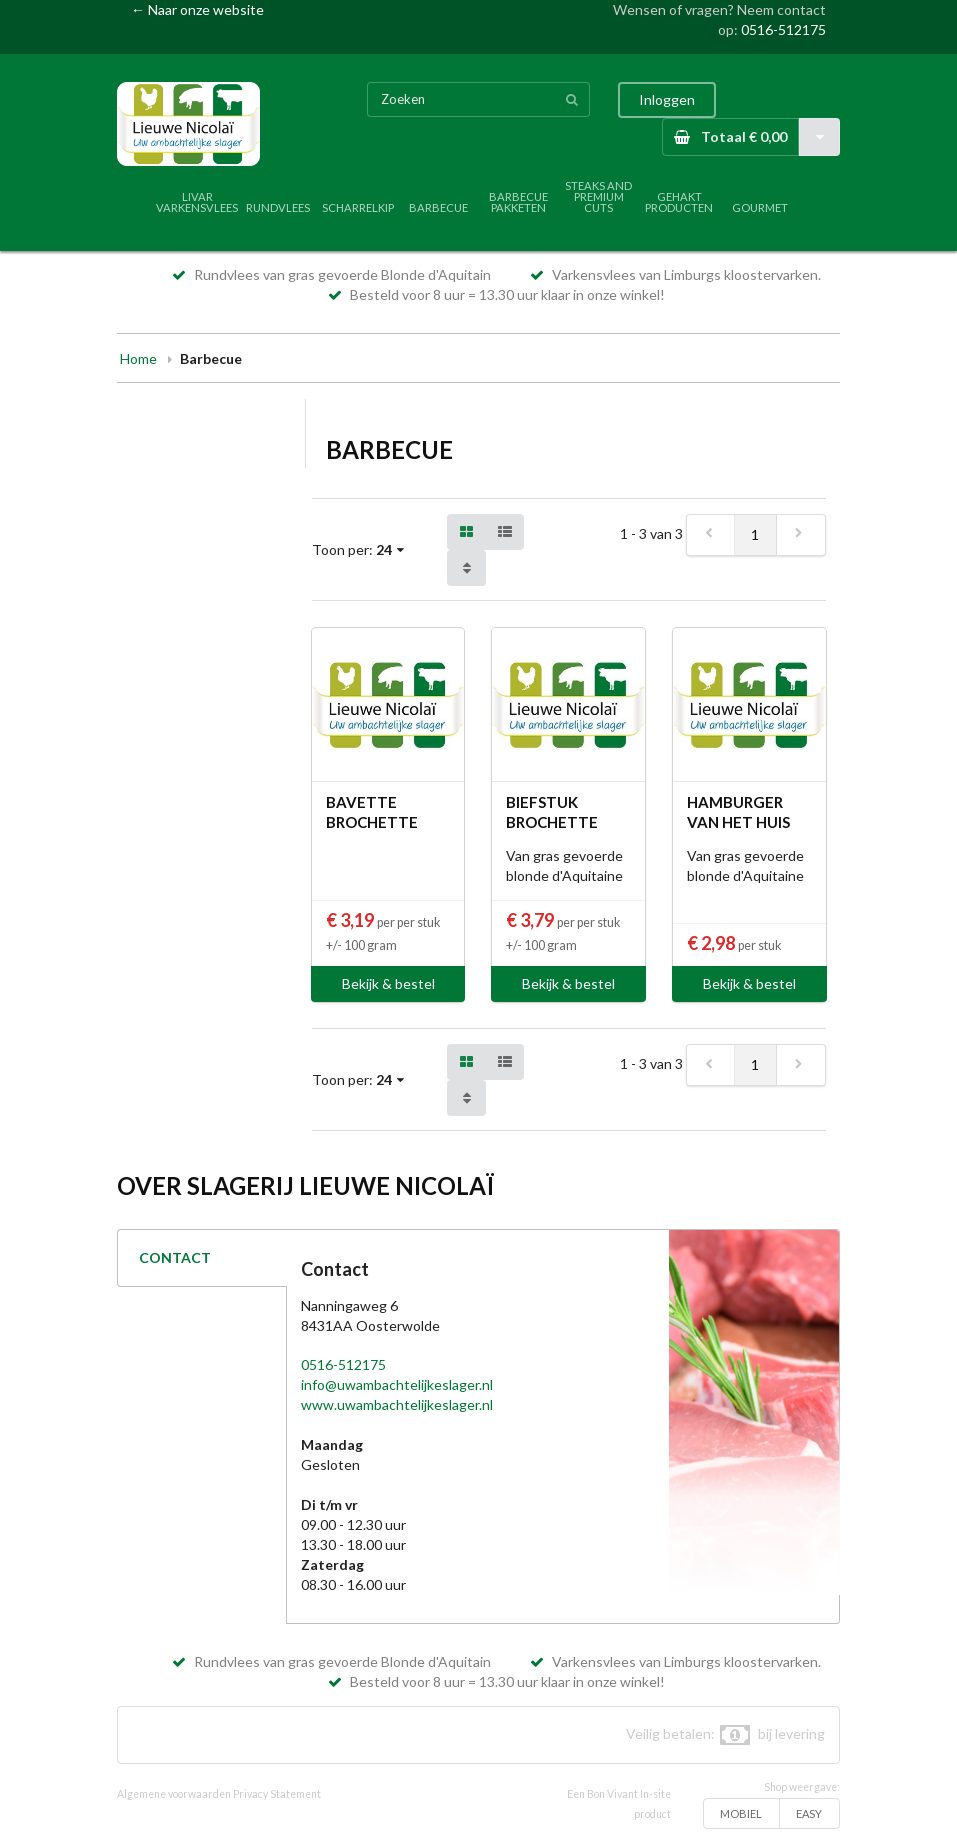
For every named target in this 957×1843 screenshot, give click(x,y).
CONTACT (175, 1257)
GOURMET (760, 207)
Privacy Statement (277, 1794)
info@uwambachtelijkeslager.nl (397, 1384)
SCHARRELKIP (358, 207)
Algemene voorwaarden (174, 1794)
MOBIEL (741, 1813)
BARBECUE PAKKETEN (518, 202)
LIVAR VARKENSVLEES (197, 202)
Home (138, 358)
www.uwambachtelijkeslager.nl (397, 1404)
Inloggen (667, 99)
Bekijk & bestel (388, 983)
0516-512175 (783, 29)
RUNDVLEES (278, 207)
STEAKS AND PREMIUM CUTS (598, 196)
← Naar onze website (197, 9)
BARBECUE (438, 207)
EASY (809, 1813)
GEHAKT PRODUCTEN (679, 202)
